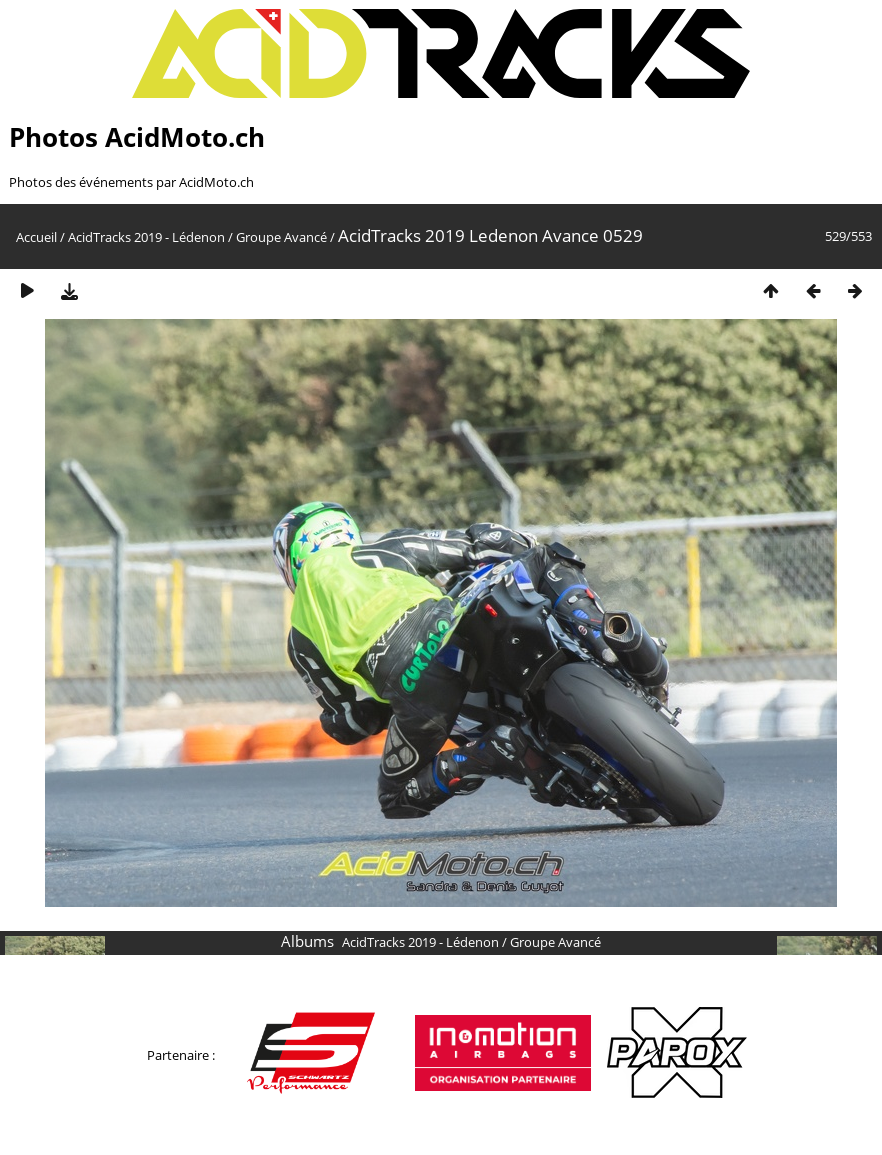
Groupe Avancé (281, 237)
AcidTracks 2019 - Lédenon (146, 237)
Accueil (36, 237)
